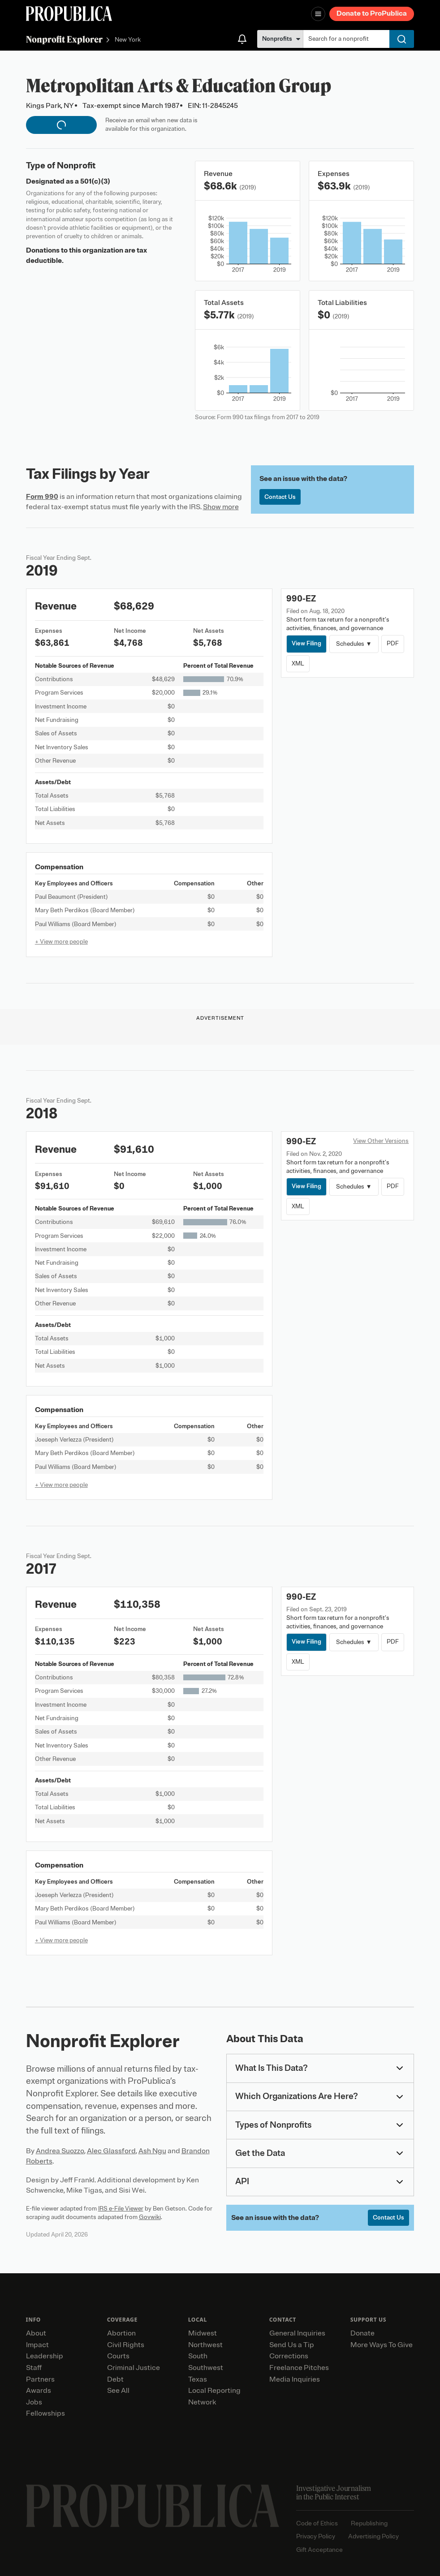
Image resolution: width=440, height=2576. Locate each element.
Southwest (205, 2367)
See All (118, 2390)
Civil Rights (125, 2344)
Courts (118, 2356)
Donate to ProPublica (371, 13)
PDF (393, 643)
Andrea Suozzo (60, 2151)
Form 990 (42, 496)
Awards (38, 2390)
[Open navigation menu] (318, 14)
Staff (34, 2367)
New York (128, 40)
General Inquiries (297, 2333)
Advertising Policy (373, 2536)
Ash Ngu (152, 2151)
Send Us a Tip (291, 2344)
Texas (197, 2379)
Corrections (288, 2356)
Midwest (202, 2333)
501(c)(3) (95, 181)
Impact (37, 2344)
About (36, 2333)
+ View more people (61, 941)
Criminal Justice (133, 2367)
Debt (115, 2379)
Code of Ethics (317, 2523)
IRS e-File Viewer (120, 2208)
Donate (362, 2333)
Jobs (34, 2402)
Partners (40, 2379)
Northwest (205, 2344)
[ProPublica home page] (152, 2506)
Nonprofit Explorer (64, 39)
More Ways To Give (381, 2344)
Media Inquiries (294, 2379)
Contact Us (280, 497)
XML (298, 663)
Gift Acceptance (319, 2550)
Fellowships (45, 2413)
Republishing (369, 2523)
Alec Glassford (111, 2151)
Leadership (44, 2356)
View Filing (306, 643)
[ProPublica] (69, 13)
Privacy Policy (315, 2536)
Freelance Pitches (299, 2367)
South (197, 2356)
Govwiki (150, 2217)
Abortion (121, 2333)
